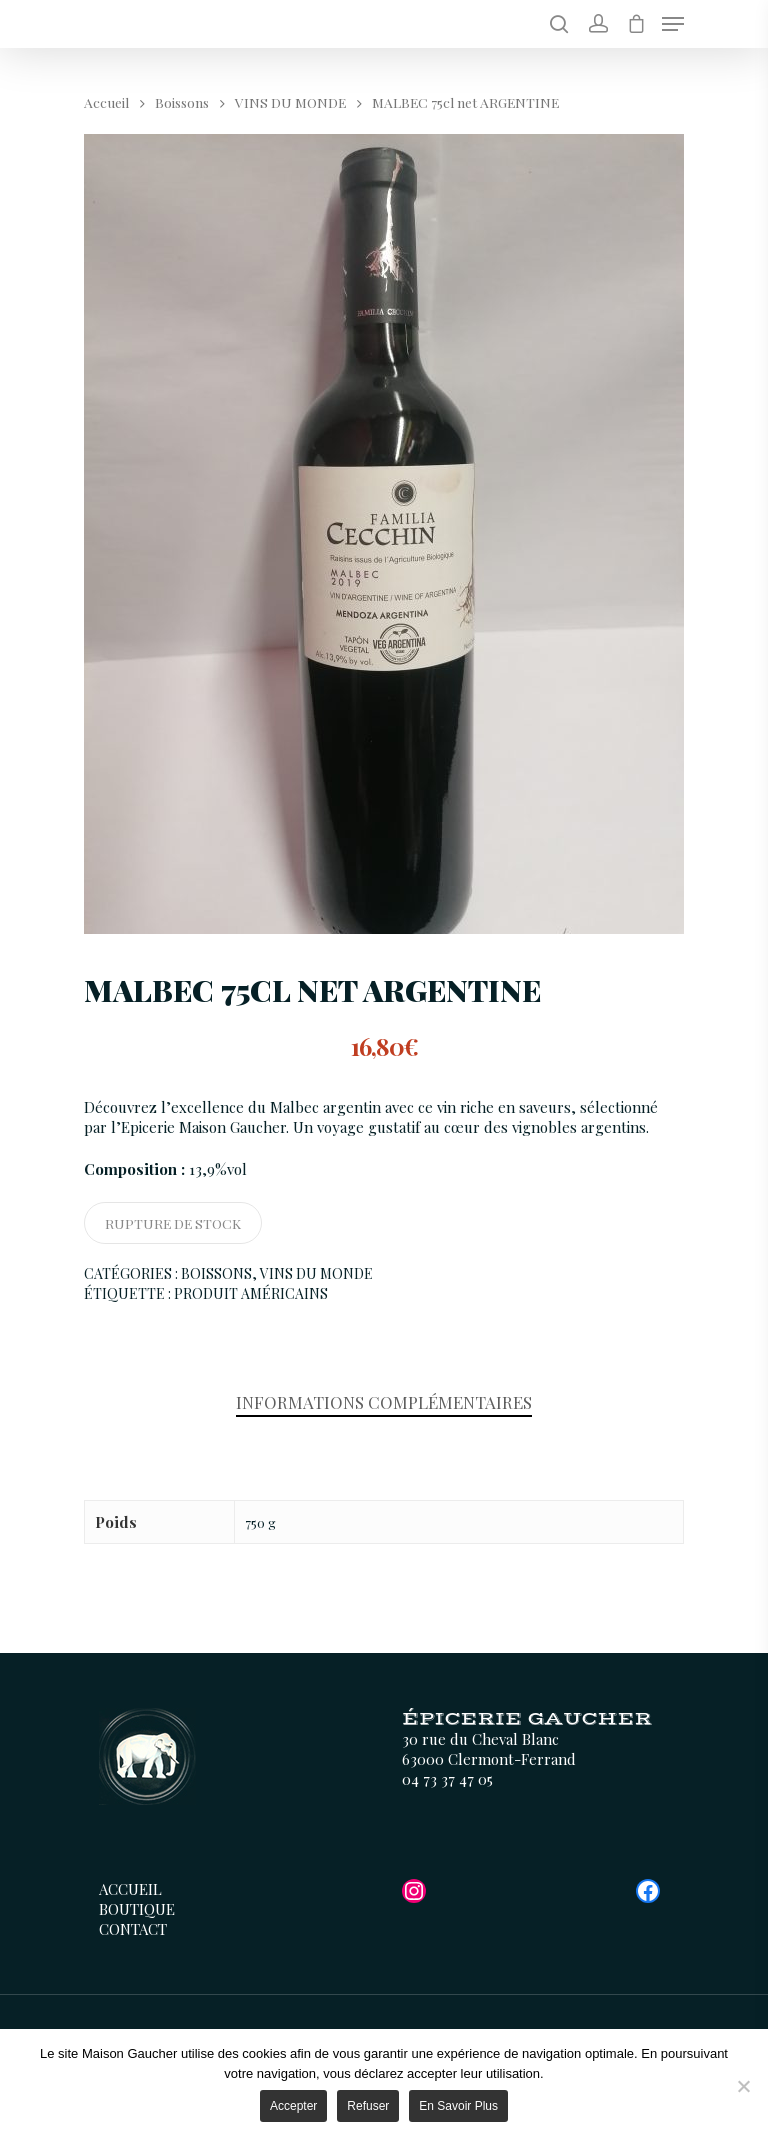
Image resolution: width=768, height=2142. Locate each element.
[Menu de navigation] (673, 24)
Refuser (368, 2106)
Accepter (293, 2106)
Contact (133, 1929)
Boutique (137, 1909)
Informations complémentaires (384, 1402)
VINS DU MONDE (290, 102)
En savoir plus (458, 2106)
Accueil (106, 102)
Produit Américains (251, 1293)
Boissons (182, 102)
